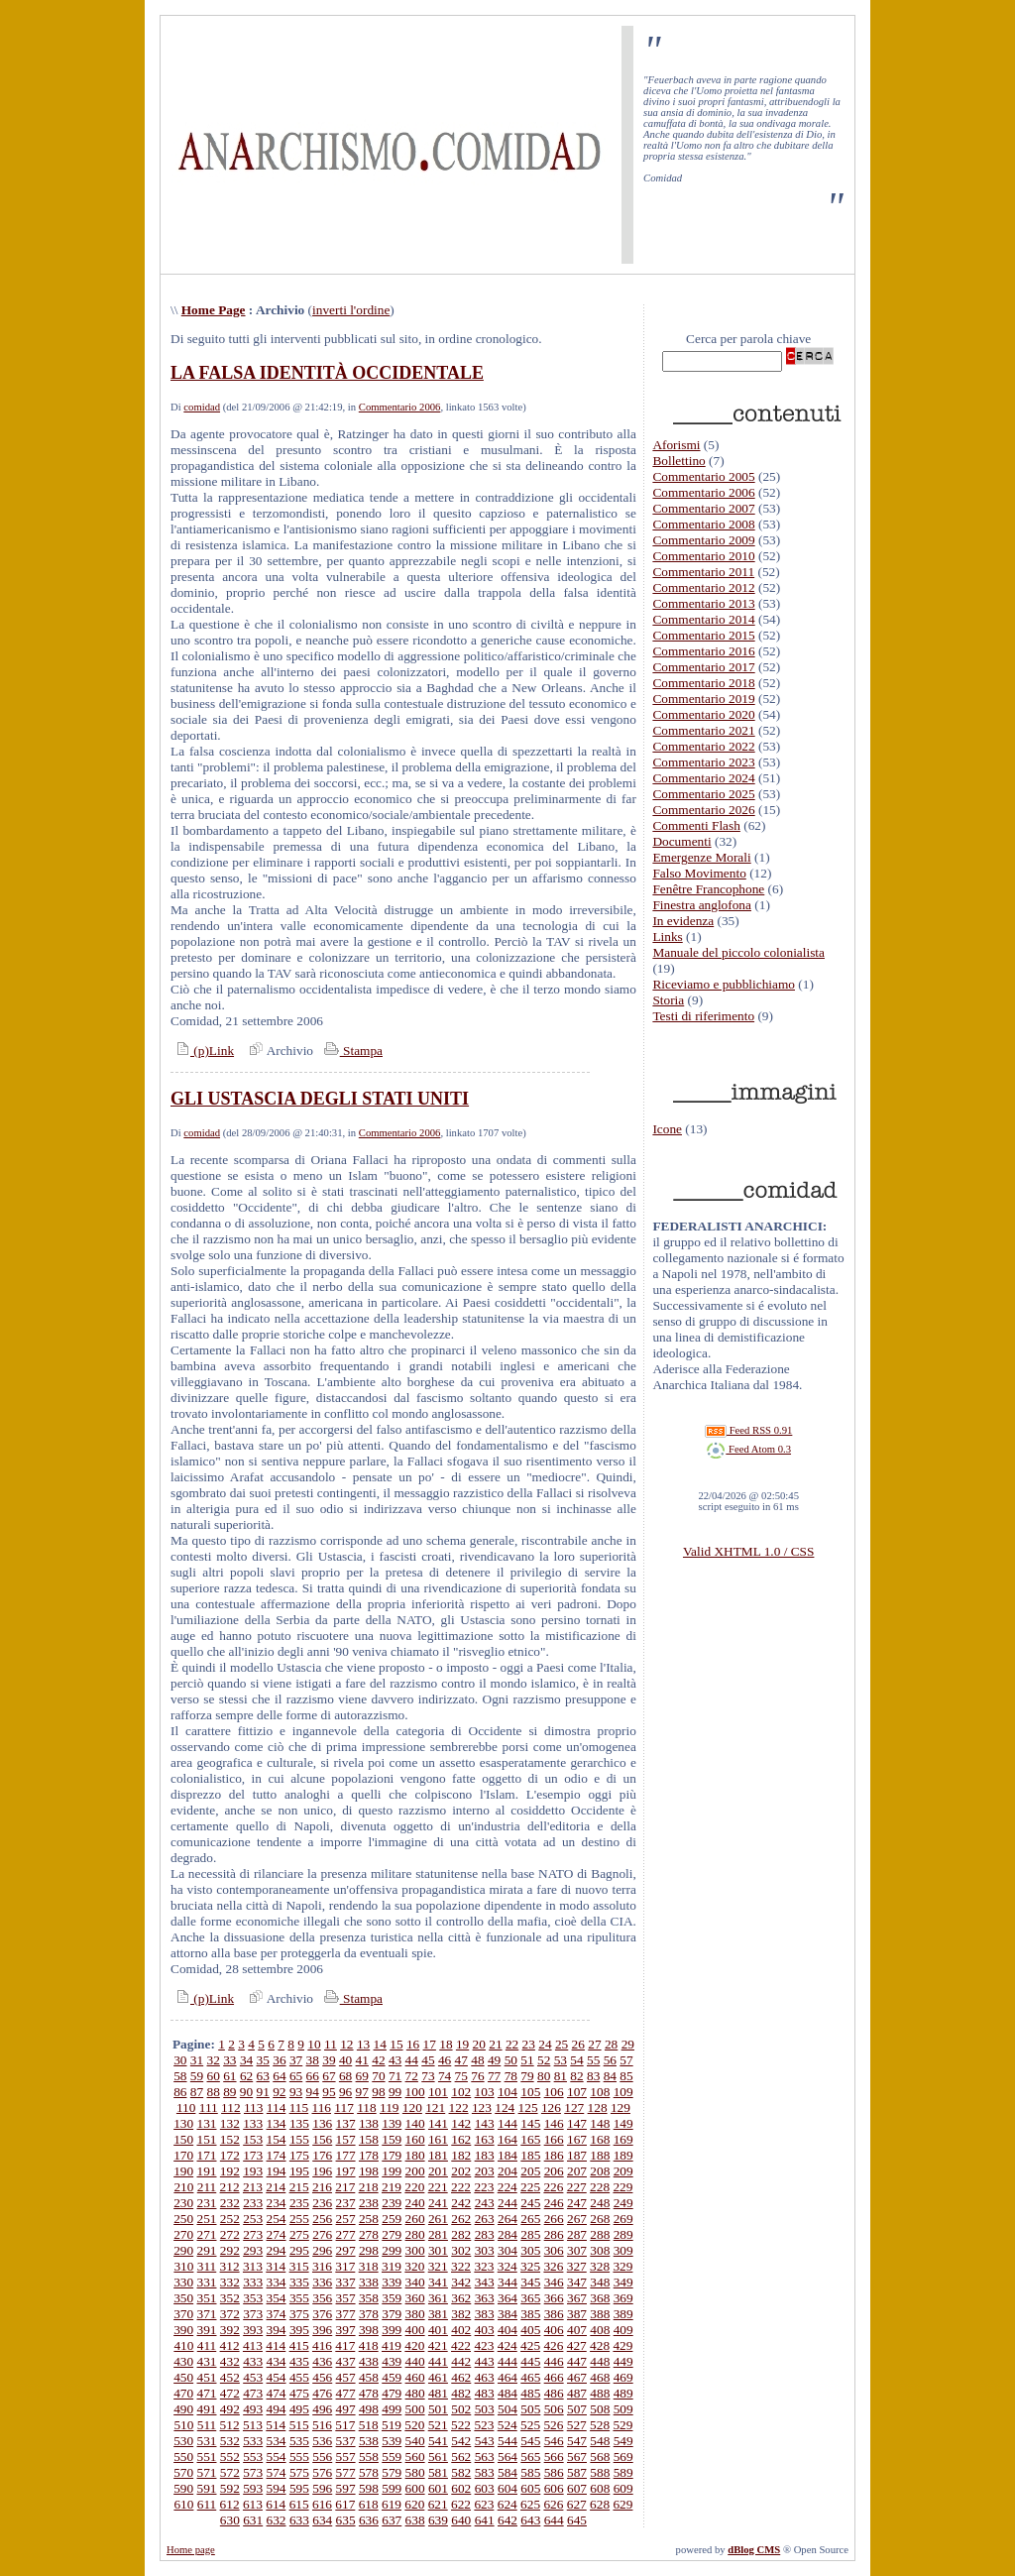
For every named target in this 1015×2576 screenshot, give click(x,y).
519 (391, 2424)
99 (395, 2091)
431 (207, 2361)
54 (576, 2059)
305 (530, 2250)
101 (438, 2091)
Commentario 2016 (703, 651)
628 (600, 2504)
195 (299, 2171)
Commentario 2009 (703, 539)
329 (622, 2266)
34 (246, 2059)
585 (530, 2472)
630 (230, 2520)
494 (276, 2408)
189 (623, 2155)
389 (623, 2313)
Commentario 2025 (703, 793)
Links (667, 936)
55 (593, 2059)
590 (183, 2488)
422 (461, 2345)
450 (183, 2377)
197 (346, 2171)
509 (623, 2408)
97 (362, 2091)
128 (598, 2107)
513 (253, 2424)
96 (345, 2091)
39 (328, 2059)
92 (279, 2091)
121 (435, 2107)
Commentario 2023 (703, 762)
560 (415, 2456)
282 (461, 2234)
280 (415, 2234)
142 (461, 2123)
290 (183, 2250)
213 (253, 2186)
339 (391, 2282)
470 (183, 2393)
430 (183, 2361)
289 (623, 2234)
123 (482, 2107)
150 (183, 2139)
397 (346, 2329)
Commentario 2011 (703, 571)
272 (230, 2234)
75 (461, 2075)
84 (610, 2075)
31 (196, 2059)
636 (369, 2520)
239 (391, 2202)
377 (346, 2313)
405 (530, 2329)
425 (530, 2345)
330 (183, 2282)
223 (484, 2186)
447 (577, 2361)
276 (322, 2234)
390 (183, 2329)
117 (344, 2107)
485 (530, 2393)
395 (299, 2329)
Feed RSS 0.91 (748, 1430)
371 (207, 2313)
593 (253, 2488)
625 (530, 2504)
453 (253, 2377)
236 (322, 2202)
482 (461, 2393)
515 (299, 2424)
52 (543, 2059)
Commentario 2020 (703, 714)
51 (526, 2059)
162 (461, 2139)
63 (263, 2075)
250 (183, 2218)
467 (577, 2377)
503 (485, 2408)
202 (461, 2171)
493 (253, 2408)
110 (186, 2107)
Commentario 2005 (703, 476)
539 (391, 2440)
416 (322, 2345)
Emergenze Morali (701, 857)
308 (600, 2250)
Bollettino (678, 460)
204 (507, 2171)
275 (299, 2234)
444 (507, 2361)
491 (207, 2408)
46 (444, 2059)
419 (391, 2345)
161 (438, 2139)
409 (623, 2329)
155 (299, 2139)
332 (230, 2282)
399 (391, 2329)
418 (369, 2345)
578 (369, 2472)
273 (253, 2234)
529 (622, 2424)
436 (322, 2361)
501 (438, 2408)
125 (528, 2107)
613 (253, 2504)
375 (299, 2313)
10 (313, 2044)
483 (485, 2393)
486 (554, 2393)
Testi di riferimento (703, 1015)
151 (207, 2139)
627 (577, 2504)
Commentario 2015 (703, 635)
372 (230, 2313)
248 (600, 2202)
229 (622, 2186)
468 (600, 2377)
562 (461, 2456)
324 (507, 2266)
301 (438, 2250)
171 (207, 2155)
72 (411, 2075)
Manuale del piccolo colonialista (738, 952)
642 (507, 2520)
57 (626, 2059)
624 (507, 2504)
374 (276, 2313)
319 (391, 2266)
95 (328, 2091)
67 (328, 2075)
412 (230, 2345)
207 (577, 2171)
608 (600, 2488)
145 (530, 2123)
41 (362, 2059)
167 (577, 2139)
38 (312, 2059)
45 (427, 2059)
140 (415, 2123)
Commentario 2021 (703, 730)
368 (600, 2297)
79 (526, 2075)
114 (276, 2107)
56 (610, 2059)
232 (230, 2202)
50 (511, 2059)
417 (345, 2345)
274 (276, 2234)
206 (554, 2171)
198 (369, 2171)
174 (276, 2155)
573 (253, 2472)
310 (183, 2266)
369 (623, 2297)
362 (461, 2297)
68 (345, 2075)
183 (485, 2155)
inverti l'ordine (351, 309)
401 (438, 2329)
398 (369, 2329)
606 (554, 2488)
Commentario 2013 (703, 603)
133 (253, 2123)
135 (299, 2123)
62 (246, 2075)
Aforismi (676, 444)
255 (299, 2218)
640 (461, 2520)
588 (600, 2472)
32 (213, 2059)
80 (543, 2075)
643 (530, 2520)
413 (253, 2345)
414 (275, 2345)
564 (507, 2456)
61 (229, 2075)
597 (346, 2488)
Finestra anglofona (701, 904)
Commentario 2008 (703, 524)
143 (485, 2123)
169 (623, 2139)
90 (246, 2091)
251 (207, 2218)
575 (299, 2472)
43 (395, 2059)
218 (369, 2186)
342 (461, 2282)
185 (530, 2155)
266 (554, 2218)
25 (561, 2044)
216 (322, 2186)
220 (414, 2186)
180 (415, 2155)
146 (554, 2123)
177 (346, 2155)
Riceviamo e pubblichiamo (723, 984)
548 (600, 2440)
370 (183, 2313)
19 (462, 2044)
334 (276, 2282)
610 (183, 2504)
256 (322, 2218)
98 (378, 2091)
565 (530, 2456)
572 (230, 2472)
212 (230, 2186)
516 (322, 2424)
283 (485, 2234)
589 (623, 2472)
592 (230, 2488)
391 (207, 2329)
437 (346, 2361)
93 (295, 2091)
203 (485, 2171)
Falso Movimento (698, 873)
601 (438, 2488)
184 (507, 2155)
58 (179, 2075)
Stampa (351, 1050)
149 (623, 2123)
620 (414, 2504)
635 (346, 2520)
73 (427, 2075)
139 (391, 2123)
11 (330, 2044)
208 (600, 2171)
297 (346, 2250)
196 (322, 2171)
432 (230, 2361)
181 (438, 2155)
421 (438, 2345)
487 (577, 2393)
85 (626, 2075)
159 (391, 2139)
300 (415, 2250)
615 (299, 2504)
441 (438, 2361)
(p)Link (202, 1050)
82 (576, 2075)
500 (415, 2408)
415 (299, 2345)
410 (183, 2345)
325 (530, 2266)
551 (207, 2456)
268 (600, 2218)
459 (391, 2377)
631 (253, 2520)
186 (554, 2155)
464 (507, 2377)
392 (230, 2329)
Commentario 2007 (703, 508)
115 (299, 2107)
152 (230, 2139)
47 (461, 2059)
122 (459, 2107)
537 (346, 2440)
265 (530, 2218)
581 (438, 2472)
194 (276, 2171)
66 (312, 2075)
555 (299, 2456)
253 (253, 2218)
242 (461, 2202)
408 (600, 2329)
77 (494, 2075)
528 (600, 2424)
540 (415, 2440)
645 (577, 2520)
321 (438, 2266)
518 (369, 2424)
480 (415, 2393)
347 (577, 2282)
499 (391, 2408)
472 (230, 2393)
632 (276, 2520)
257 (346, 2218)
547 (577, 2440)
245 (530, 2202)
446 (554, 2361)
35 (263, 2059)
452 (230, 2377)
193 (253, 2171)
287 (577, 2234)
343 (485, 2282)
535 (299, 2440)
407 (577, 2329)
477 (346, 2393)
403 (485, 2329)
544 (507, 2440)
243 (485, 2202)
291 (207, 2250)
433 (253, 2361)
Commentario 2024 (703, 777)
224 (507, 2186)
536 (322, 2440)
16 (412, 2044)
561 (438, 2456)
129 (620, 2107)
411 (207, 2345)
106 (554, 2091)
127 (574, 2107)
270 (183, 2234)
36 (279, 2059)
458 (369, 2377)
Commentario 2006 (400, 407)
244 (507, 2202)
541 (438, 2440)
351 (207, 2297)
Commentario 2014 (703, 619)
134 (276, 2123)
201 (438, 2171)
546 (554, 2440)
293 (253, 2250)
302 (461, 2250)
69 (362, 2075)
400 (415, 2329)
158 (369, 2139)
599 (391, 2488)
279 (391, 2234)
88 (213, 2091)
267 (577, 2218)
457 (346, 2377)
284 (507, 2234)
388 (600, 2313)
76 (477, 2075)
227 (577, 2186)
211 (207, 2186)
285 (530, 2234)
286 (554, 2234)
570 (183, 2472)
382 (461, 2313)
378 (369, 2313)
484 (507, 2393)
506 (554, 2408)
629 (622, 2504)
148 (600, 2123)
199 (391, 2171)
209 (623, 2171)
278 (369, 2234)
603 (485, 2488)
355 (299, 2297)
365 (530, 2297)
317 (345, 2266)
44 (411, 2059)
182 (461, 2155)
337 (346, 2282)
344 (507, 2282)
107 (577, 2091)
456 (322, 2377)
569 (623, 2456)
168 (600, 2139)
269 (623, 2218)
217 (345, 2186)
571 (207, 2472)
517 (345, 2424)
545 (530, 2440)
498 (369, 2408)
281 (438, 2234)
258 (369, 2218)
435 (299, 2361)
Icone (667, 1128)
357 (346, 2297)
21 (495, 2044)
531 (207, 2440)
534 (276, 2440)
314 (275, 2266)
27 (594, 2044)
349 (623, 2282)
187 (577, 2155)
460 (415, 2377)
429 (622, 2345)
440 (415, 2361)
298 (369, 2250)
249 (623, 2202)
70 (378, 2075)
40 (345, 2059)
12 (346, 2044)
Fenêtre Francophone (708, 888)
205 (530, 2171)
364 (507, 2297)
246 (554, 2202)
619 (391, 2504)
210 (183, 2186)
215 (299, 2186)
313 (253, 2266)
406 (554, 2329)
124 (504, 2107)
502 (461, 2408)
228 (600, 2186)
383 (485, 2313)
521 (438, 2424)
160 (415, 2139)
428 (600, 2345)
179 (391, 2155)
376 (322, 2313)
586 (554, 2472)
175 (299, 2155)
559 (391, 2456)
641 (485, 2520)
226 (553, 2186)
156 (322, 2139)
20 (479, 2044)
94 (312, 2091)
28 (611, 2044)
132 (230, 2123)
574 (276, 2472)
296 (322, 2250)
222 (461, 2186)
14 (380, 2044)
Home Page (213, 309)
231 (207, 2202)
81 (560, 2075)
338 (369, 2282)
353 (253, 2297)
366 (554, 2297)
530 (183, 2440)
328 (600, 2266)
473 (253, 2393)
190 (183, 2171)
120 (412, 2107)
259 (391, 2218)
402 (461, 2329)
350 (183, 2297)
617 (345, 2504)
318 (369, 2266)
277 (346, 2234)
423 (484, 2345)
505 (530, 2408)
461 (438, 2377)
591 (207, 2488)
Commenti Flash (696, 825)
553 (253, 2456)
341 (438, 2282)
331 (207, 2282)
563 (485, 2456)
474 (276, 2393)
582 (461, 2472)
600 (415, 2488)
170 (183, 2155)
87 (196, 2091)
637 (391, 2520)
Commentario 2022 (703, 746)
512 (230, 2424)
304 (507, 2250)
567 (577, 2456)
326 (553, 2266)
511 (207, 2424)
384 (507, 2313)
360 (415, 2297)
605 (530, 2488)
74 (444, 2075)
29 (627, 2044)
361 (438, 2297)
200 (415, 2171)
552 (230, 2456)
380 (415, 2313)
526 (553, 2424)
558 (369, 2456)
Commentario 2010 (703, 555)
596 (322, 2488)
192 (230, 2171)
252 (230, 2218)
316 (322, 2266)
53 (560, 2059)
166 (554, 2139)
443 (485, 2361)
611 (207, 2504)
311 (207, 2266)
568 (600, 2456)
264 (507, 2218)
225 (530, 2186)
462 (461, 2377)
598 (369, 2488)
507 (577, 2408)
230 (183, 2202)
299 (391, 2250)
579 (391, 2472)
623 (484, 2504)
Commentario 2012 (703, 587)
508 (600, 2408)
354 (276, 2297)
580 (415, 2472)
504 (507, 2408)
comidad (201, 407)
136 (322, 2123)
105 (530, 2091)
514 (275, 2424)
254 (276, 2218)
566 (554, 2456)
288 (600, 2234)
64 (279, 2075)
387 (577, 2313)
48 (477, 2059)
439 (391, 2361)
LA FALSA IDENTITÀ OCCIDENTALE (327, 373)
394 (276, 2329)
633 (299, 2520)
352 (230, 2297)
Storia (668, 1000)
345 (530, 2282)
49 (494, 2059)
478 (369, 2393)
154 (276, 2139)
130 (183, 2123)
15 (396, 2044)
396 (322, 2329)
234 (276, 2202)
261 (438, 2218)
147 (577, 2123)
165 (530, 2139)
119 (389, 2107)
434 (276, 2361)
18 (445, 2044)
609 (623, 2488)
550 (183, 2456)
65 (295, 2075)
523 (484, 2424)
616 (322, 2504)
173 (253, 2155)
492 (230, 2408)
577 (346, 2472)
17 (429, 2044)
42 (378, 2059)
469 (623, 2377)
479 (391, 2393)
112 (231, 2107)
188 (600, 2155)
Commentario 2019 (703, 698)
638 (415, 2520)
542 (461, 2440)
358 (369, 2297)
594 (276, 2488)
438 (369, 2361)
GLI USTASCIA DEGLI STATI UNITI (319, 1099)
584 (507, 2472)
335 (299, 2282)
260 (415, 2218)
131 (207, 2123)
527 (577, 2424)
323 (484, 2266)
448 (600, 2361)
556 (322, 2456)
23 (528, 2044)
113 (254, 2107)
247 (577, 2202)
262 (461, 2218)
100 (415, 2091)
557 (346, 2456)
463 (485, 2377)
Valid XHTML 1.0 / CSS (748, 1551)
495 (299, 2408)
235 (299, 2202)
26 (578, 2044)
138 (369, 2123)
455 (299, 2377)
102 (461, 2091)
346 (554, 2282)
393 (253, 2329)
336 (322, 2282)
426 (553, 2345)
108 (600, 2091)
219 (391, 2186)
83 (593, 2075)
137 (346, 2123)
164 (507, 2139)
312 (230, 2266)
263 (485, 2218)
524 (507, 2424)
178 (369, 2155)
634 (322, 2520)
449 (623, 2361)
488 (600, 2393)
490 (183, 2408)
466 (554, 2377)
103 (485, 2091)
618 (369, 2504)
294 (276, 2250)
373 (253, 2313)
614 (275, 2504)
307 (577, 2250)
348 (600, 2282)
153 (253, 2139)
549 (623, 2440)
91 (263, 2091)
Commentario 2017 (703, 666)
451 (207, 2377)
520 (414, 2424)
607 (577, 2488)
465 (530, 2377)
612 (230, 2504)
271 (207, 2234)
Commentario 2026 (703, 809)
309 (623, 2250)
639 (438, 2520)
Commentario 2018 (703, 682)
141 (438, 2123)
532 (230, 2440)
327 (577, 2266)
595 (299, 2488)
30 (179, 2059)
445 (530, 2361)
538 (369, 2440)
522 (461, 2424)
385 (530, 2313)
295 (299, 2250)
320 (414, 2266)
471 (207, 2393)
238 (369, 2202)
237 (346, 2202)
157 (346, 2139)
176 (322, 2155)
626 (553, 2504)
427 (577, 2345)
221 (438, 2186)
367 (577, 2297)
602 (461, 2488)
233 (253, 2202)
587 (577, 2472)
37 (295, 2059)
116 (321, 2107)
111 (208, 2107)
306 (554, 2250)
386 (554, 2313)
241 (438, 2202)
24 (544, 2044)
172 (230, 2155)
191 (207, 2171)
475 (299, 2393)
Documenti (681, 841)
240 (415, 2202)
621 (438, 2504)
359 (391, 2297)
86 (179, 2091)
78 (511, 2075)
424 (507, 2345)
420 (414, 2345)
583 (485, 2472)
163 (485, 2139)
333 (253, 2282)
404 (507, 2329)
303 (485, 2250)
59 (196, 2075)
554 (276, 2456)
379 (391, 2313)
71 (395, 2075)
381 (438, 2313)
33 (229, 2059)
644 (554, 2520)
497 (346, 2408)
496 (322, 2408)
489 (623, 2393)
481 (438, 2393)
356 (322, 2297)
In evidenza (683, 920)
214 (275, 2186)
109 (623, 2091)
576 (322, 2472)
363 (485, 2297)
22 (512, 2044)
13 (363, 2044)
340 (415, 2282)
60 (213, 2075)
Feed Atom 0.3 (748, 1449)
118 (367, 2107)
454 (276, 2377)
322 (461, 2266)
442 (461, 2361)
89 (229, 2091)
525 (530, 2424)
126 (551, 2107)
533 (253, 2440)
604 (507, 2488)
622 (461, 2504)
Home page (191, 2549)
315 (299, 2266)
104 (507, 2091)
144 (507, 2123)
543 (485, 2440)
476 (322, 2393)
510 (183, 2424)
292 (230, 2250)
